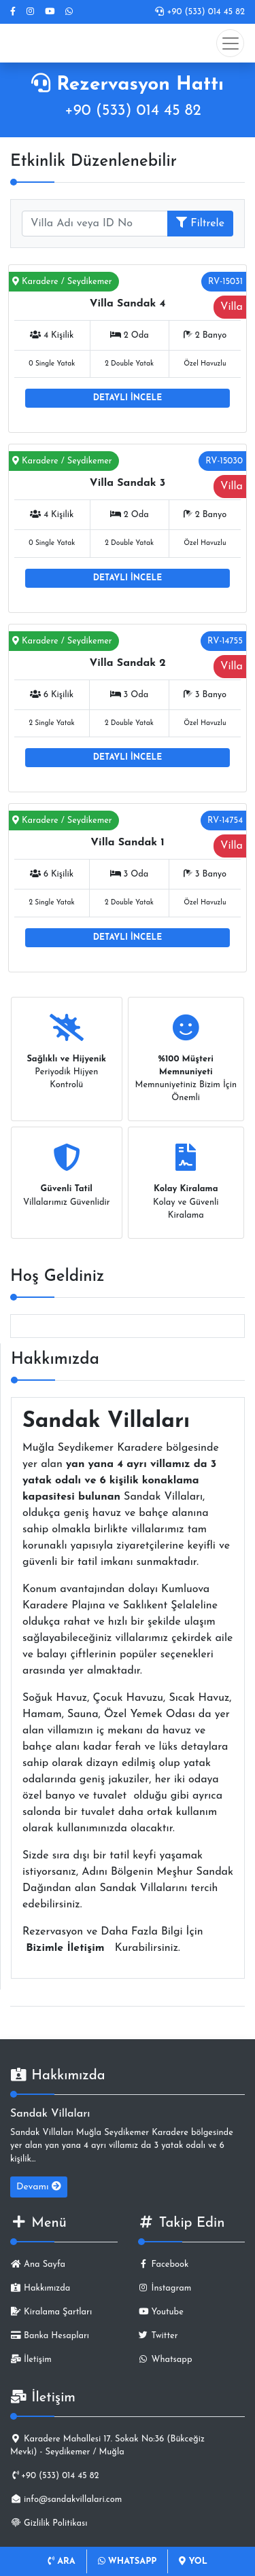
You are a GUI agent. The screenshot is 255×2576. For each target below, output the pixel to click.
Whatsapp (165, 2359)
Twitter (158, 2335)
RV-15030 (224, 461)
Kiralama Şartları (51, 2312)
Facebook (163, 2264)
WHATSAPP (127, 2561)
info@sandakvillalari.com (66, 2499)
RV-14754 (225, 820)
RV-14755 (225, 641)
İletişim (31, 2359)
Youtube (161, 2312)
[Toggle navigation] (230, 43)
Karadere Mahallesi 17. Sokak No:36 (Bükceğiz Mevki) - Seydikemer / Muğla (107, 2445)
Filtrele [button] (200, 223)
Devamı (38, 2186)
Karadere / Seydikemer (62, 281)
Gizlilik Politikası (48, 2523)
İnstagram (165, 2288)
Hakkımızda (40, 2288)
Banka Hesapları (49, 2335)
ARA (61, 2561)
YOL (193, 2561)
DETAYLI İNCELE (127, 398)
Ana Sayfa (37, 2264)
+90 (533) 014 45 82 (200, 11)
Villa (231, 307)
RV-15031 (225, 281)
